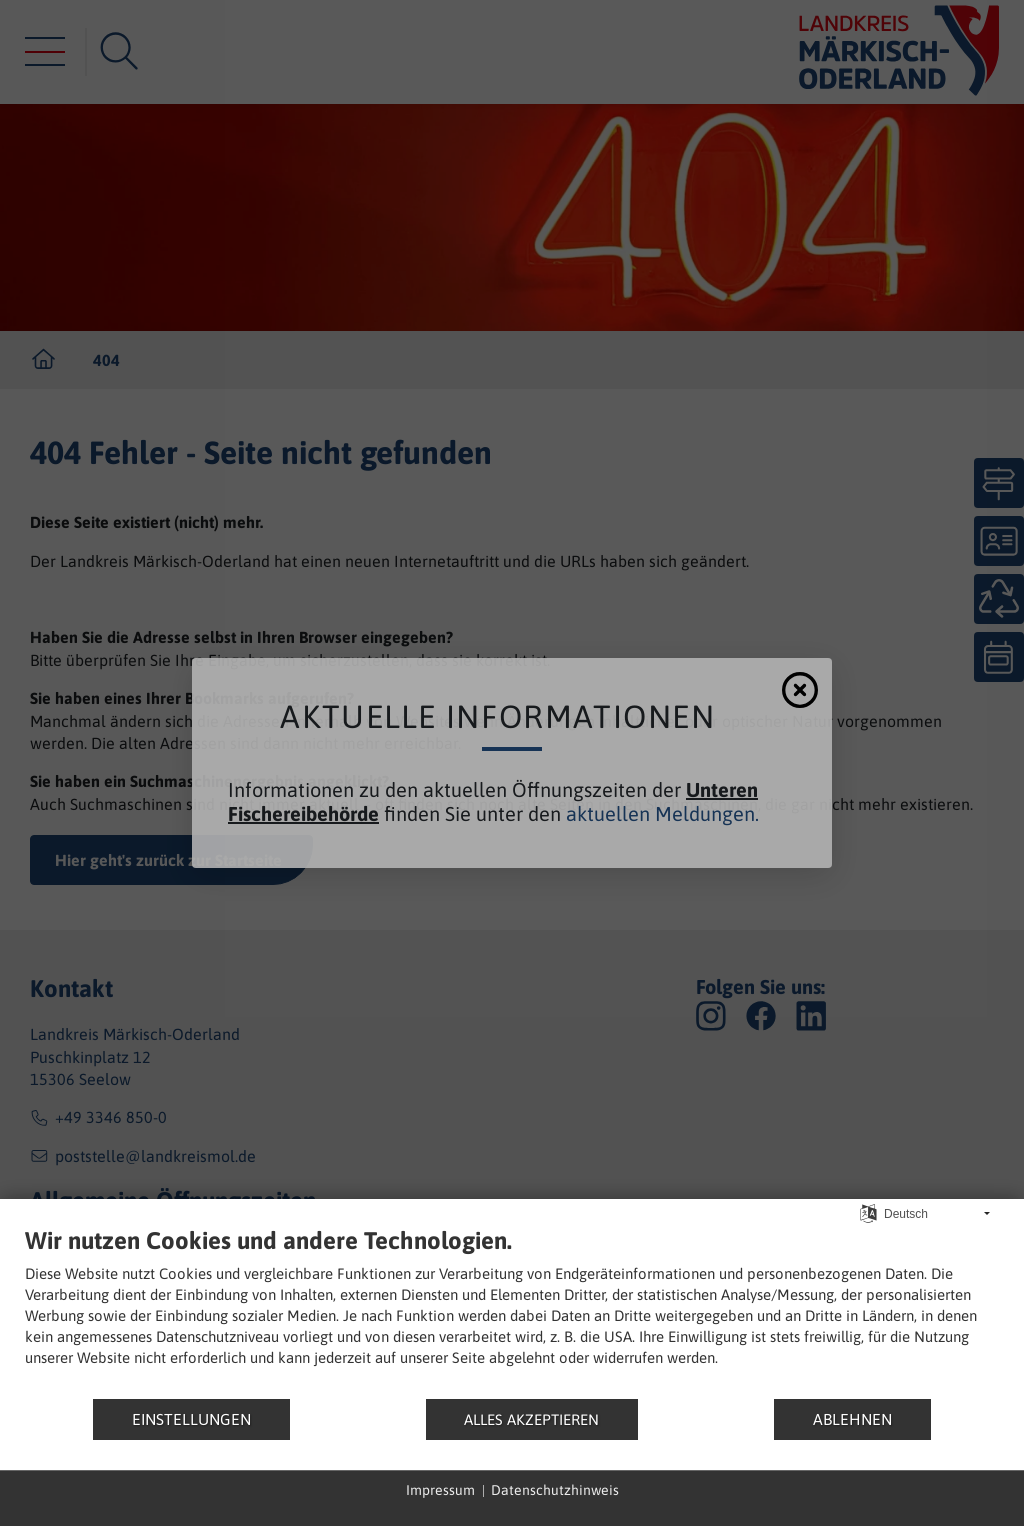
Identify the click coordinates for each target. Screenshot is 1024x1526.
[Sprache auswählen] (868, 1212)
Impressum (440, 1490)
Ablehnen (852, 1419)
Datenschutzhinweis (555, 1490)
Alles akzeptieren (531, 1419)
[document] (512, 1311)
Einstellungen (191, 1419)
